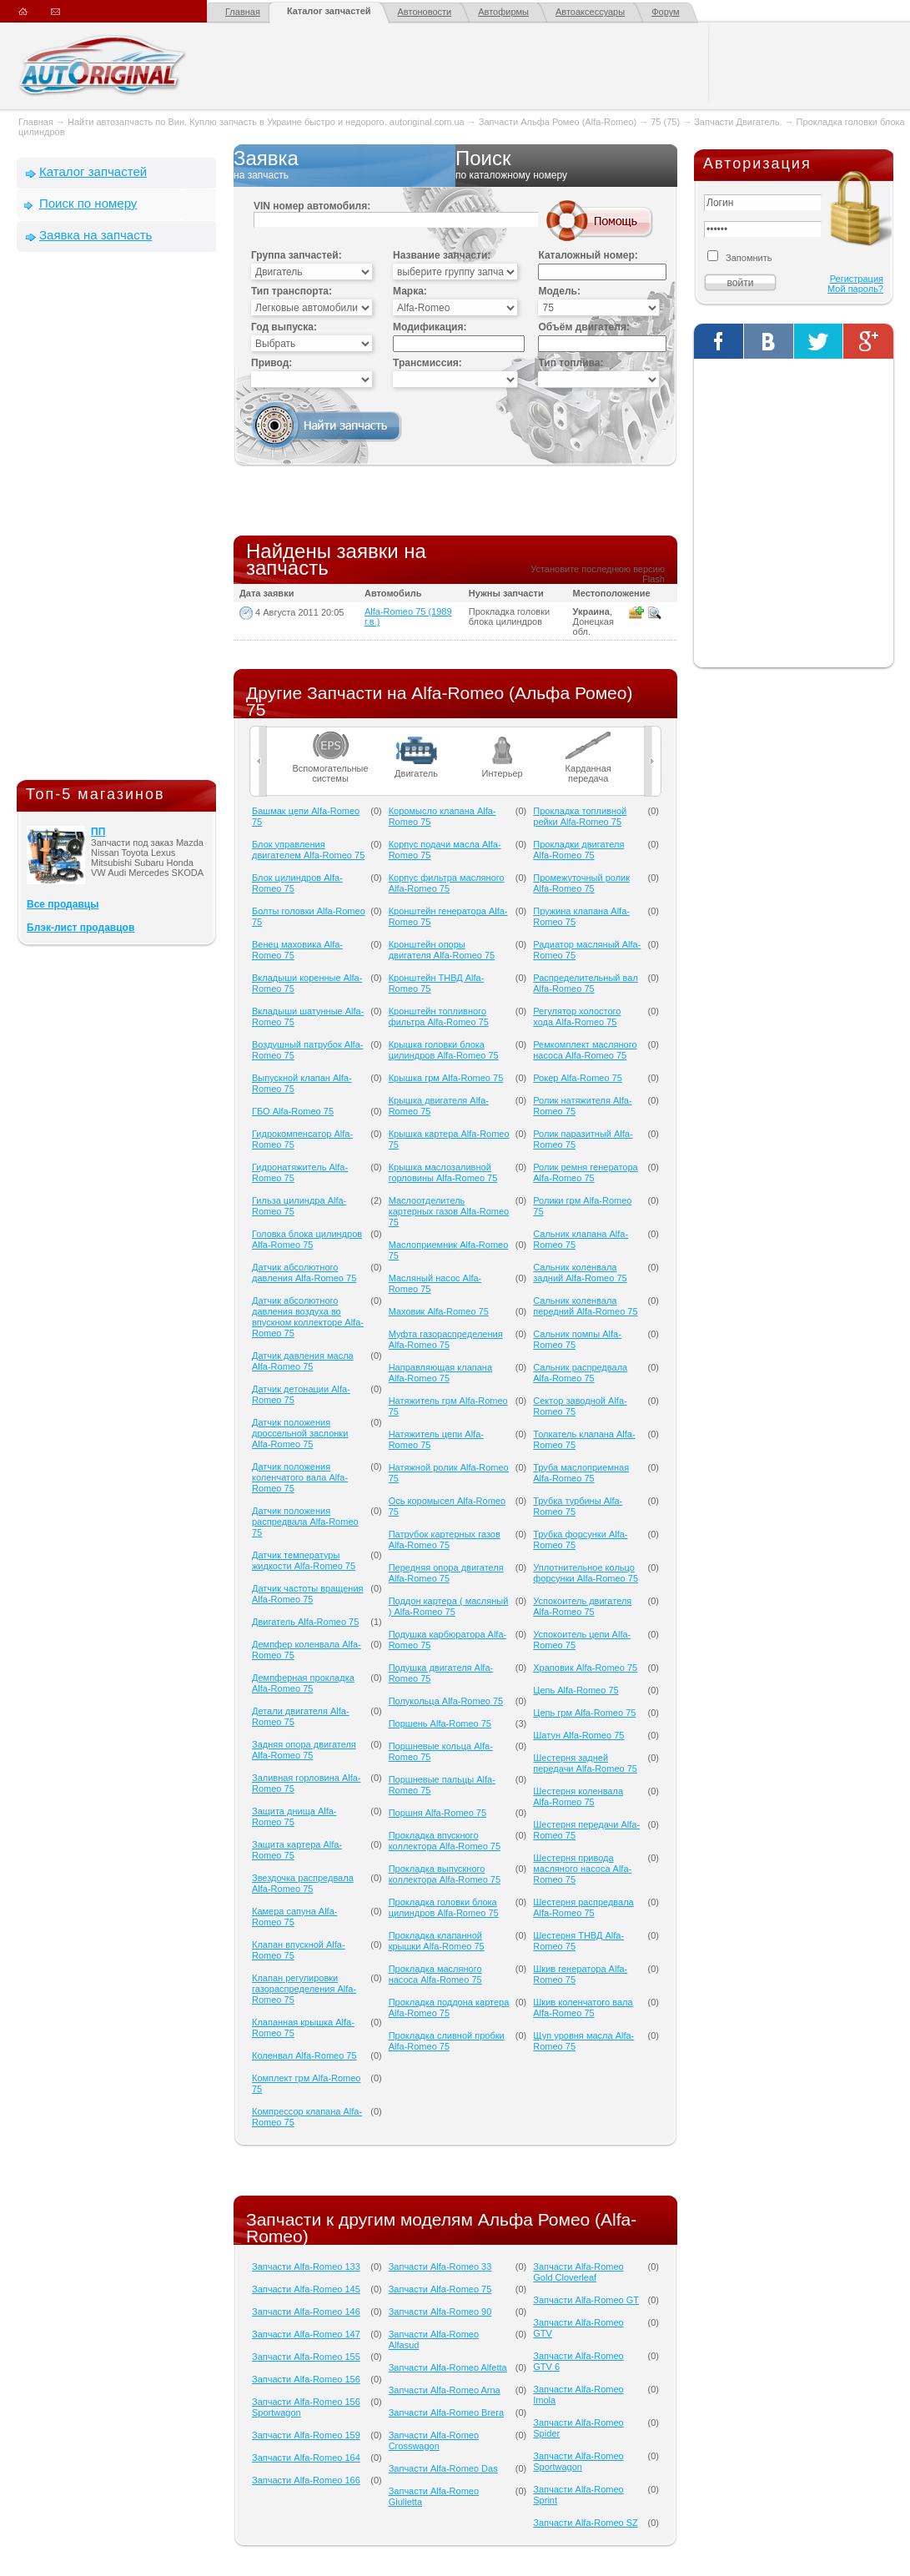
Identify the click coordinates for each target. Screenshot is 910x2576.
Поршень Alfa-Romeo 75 (440, 1723)
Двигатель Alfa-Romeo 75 (305, 1622)
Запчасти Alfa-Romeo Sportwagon (578, 2461)
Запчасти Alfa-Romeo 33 (440, 2267)
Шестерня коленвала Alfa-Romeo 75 (578, 1796)
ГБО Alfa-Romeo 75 (293, 1111)
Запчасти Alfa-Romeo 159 (306, 2435)
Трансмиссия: (427, 363)
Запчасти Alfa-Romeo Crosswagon (434, 2440)
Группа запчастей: (296, 255)
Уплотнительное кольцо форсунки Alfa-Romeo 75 (585, 1572)
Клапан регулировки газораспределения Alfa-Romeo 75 (304, 1989)
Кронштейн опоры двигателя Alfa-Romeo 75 (442, 949)
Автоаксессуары (590, 12)
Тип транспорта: (291, 291)
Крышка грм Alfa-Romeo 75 (446, 1078)
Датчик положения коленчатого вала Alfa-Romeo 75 (300, 1477)
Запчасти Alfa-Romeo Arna (444, 2390)
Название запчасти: (441, 255)
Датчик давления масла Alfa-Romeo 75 (303, 1361)
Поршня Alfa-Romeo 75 (437, 1813)
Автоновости (425, 12)
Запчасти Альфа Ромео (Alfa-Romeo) (557, 122)
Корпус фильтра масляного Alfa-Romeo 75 (447, 883)
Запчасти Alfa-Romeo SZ (585, 2523)
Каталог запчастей (329, 11)
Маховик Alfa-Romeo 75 (439, 1311)
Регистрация (856, 279)
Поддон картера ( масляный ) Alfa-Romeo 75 (449, 1606)
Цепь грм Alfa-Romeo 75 (584, 1713)
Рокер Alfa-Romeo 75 (577, 1078)
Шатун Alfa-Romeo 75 (578, 1735)
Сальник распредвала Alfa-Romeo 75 (580, 1372)
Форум (665, 12)
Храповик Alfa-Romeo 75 (585, 1668)
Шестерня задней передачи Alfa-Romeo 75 (585, 1763)
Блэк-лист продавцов (80, 927)
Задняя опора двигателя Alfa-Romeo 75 (304, 1749)
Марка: (410, 291)
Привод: (271, 363)
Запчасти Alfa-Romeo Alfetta (448, 2367)
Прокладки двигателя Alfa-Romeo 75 (578, 849)
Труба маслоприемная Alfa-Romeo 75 (581, 1472)
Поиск (566, 165)
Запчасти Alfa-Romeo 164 (306, 2458)
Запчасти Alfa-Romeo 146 (306, 2312)
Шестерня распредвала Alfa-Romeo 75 (583, 1907)
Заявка (344, 165)
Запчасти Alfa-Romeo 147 (306, 2334)
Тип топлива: (570, 363)
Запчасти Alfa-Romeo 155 (306, 2357)
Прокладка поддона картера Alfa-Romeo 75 (449, 2007)
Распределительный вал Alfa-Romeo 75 (585, 983)
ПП (98, 832)
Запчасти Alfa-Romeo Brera (446, 2412)
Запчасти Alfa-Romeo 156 (306, 2379)
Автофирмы (503, 12)
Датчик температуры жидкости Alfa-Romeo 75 (303, 1560)
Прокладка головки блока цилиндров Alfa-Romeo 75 (444, 1907)
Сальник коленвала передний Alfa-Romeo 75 (585, 1306)
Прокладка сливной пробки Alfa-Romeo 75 (447, 2040)
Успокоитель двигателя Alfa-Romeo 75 (582, 1606)
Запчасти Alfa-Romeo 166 (306, 2480)
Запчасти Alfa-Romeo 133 (306, 2267)
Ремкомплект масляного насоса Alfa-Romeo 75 (584, 1049)
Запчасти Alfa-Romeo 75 (440, 2289)
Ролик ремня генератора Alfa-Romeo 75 (585, 1172)
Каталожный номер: (587, 255)
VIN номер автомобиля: (312, 206)
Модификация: (429, 327)
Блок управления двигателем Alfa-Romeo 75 (308, 849)
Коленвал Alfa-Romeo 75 (304, 2055)
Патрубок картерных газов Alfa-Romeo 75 (444, 1539)
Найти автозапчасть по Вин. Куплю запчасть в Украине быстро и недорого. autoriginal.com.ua (266, 122)
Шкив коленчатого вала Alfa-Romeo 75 (582, 2007)
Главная (242, 12)
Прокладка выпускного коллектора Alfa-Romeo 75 (444, 1874)
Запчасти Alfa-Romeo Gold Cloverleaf (578, 2272)
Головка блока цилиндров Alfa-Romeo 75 (307, 1239)
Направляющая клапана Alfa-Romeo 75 (440, 1372)
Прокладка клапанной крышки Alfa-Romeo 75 (437, 1940)
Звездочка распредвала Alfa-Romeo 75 (303, 1883)
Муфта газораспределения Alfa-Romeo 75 (446, 1339)
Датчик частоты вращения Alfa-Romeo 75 (308, 1593)
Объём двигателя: (583, 327)
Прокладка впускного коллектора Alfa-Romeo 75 (444, 1840)
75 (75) (665, 122)
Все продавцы (62, 904)
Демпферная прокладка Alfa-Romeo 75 (303, 1683)
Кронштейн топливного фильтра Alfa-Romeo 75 (439, 1016)
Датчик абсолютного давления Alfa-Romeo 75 (304, 1272)
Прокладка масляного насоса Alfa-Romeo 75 (435, 1974)
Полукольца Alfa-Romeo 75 (446, 1701)
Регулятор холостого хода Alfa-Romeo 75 (577, 1016)
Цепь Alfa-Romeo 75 (575, 1690)
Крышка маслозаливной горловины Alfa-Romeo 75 (443, 1172)
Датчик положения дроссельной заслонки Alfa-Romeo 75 (300, 1433)
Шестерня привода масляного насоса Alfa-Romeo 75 (582, 1868)
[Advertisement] (117, 519)
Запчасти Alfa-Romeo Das (443, 2468)
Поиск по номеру (88, 203)
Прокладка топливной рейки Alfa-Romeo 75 (579, 816)
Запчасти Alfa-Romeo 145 (306, 2289)
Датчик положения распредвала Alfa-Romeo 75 (305, 1521)
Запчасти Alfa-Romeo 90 (440, 2312)
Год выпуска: (284, 327)
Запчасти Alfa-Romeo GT (586, 2300)
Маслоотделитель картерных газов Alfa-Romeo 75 (449, 1211)
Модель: (559, 291)
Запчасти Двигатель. (739, 122)
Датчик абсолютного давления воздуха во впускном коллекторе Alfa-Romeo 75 (308, 1317)
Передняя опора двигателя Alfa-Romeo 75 (446, 1572)
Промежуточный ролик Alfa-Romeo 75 (581, 883)
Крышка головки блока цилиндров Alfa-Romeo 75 (444, 1049)
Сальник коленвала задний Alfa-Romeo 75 (579, 1272)
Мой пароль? (855, 289)
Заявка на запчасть (95, 235)
